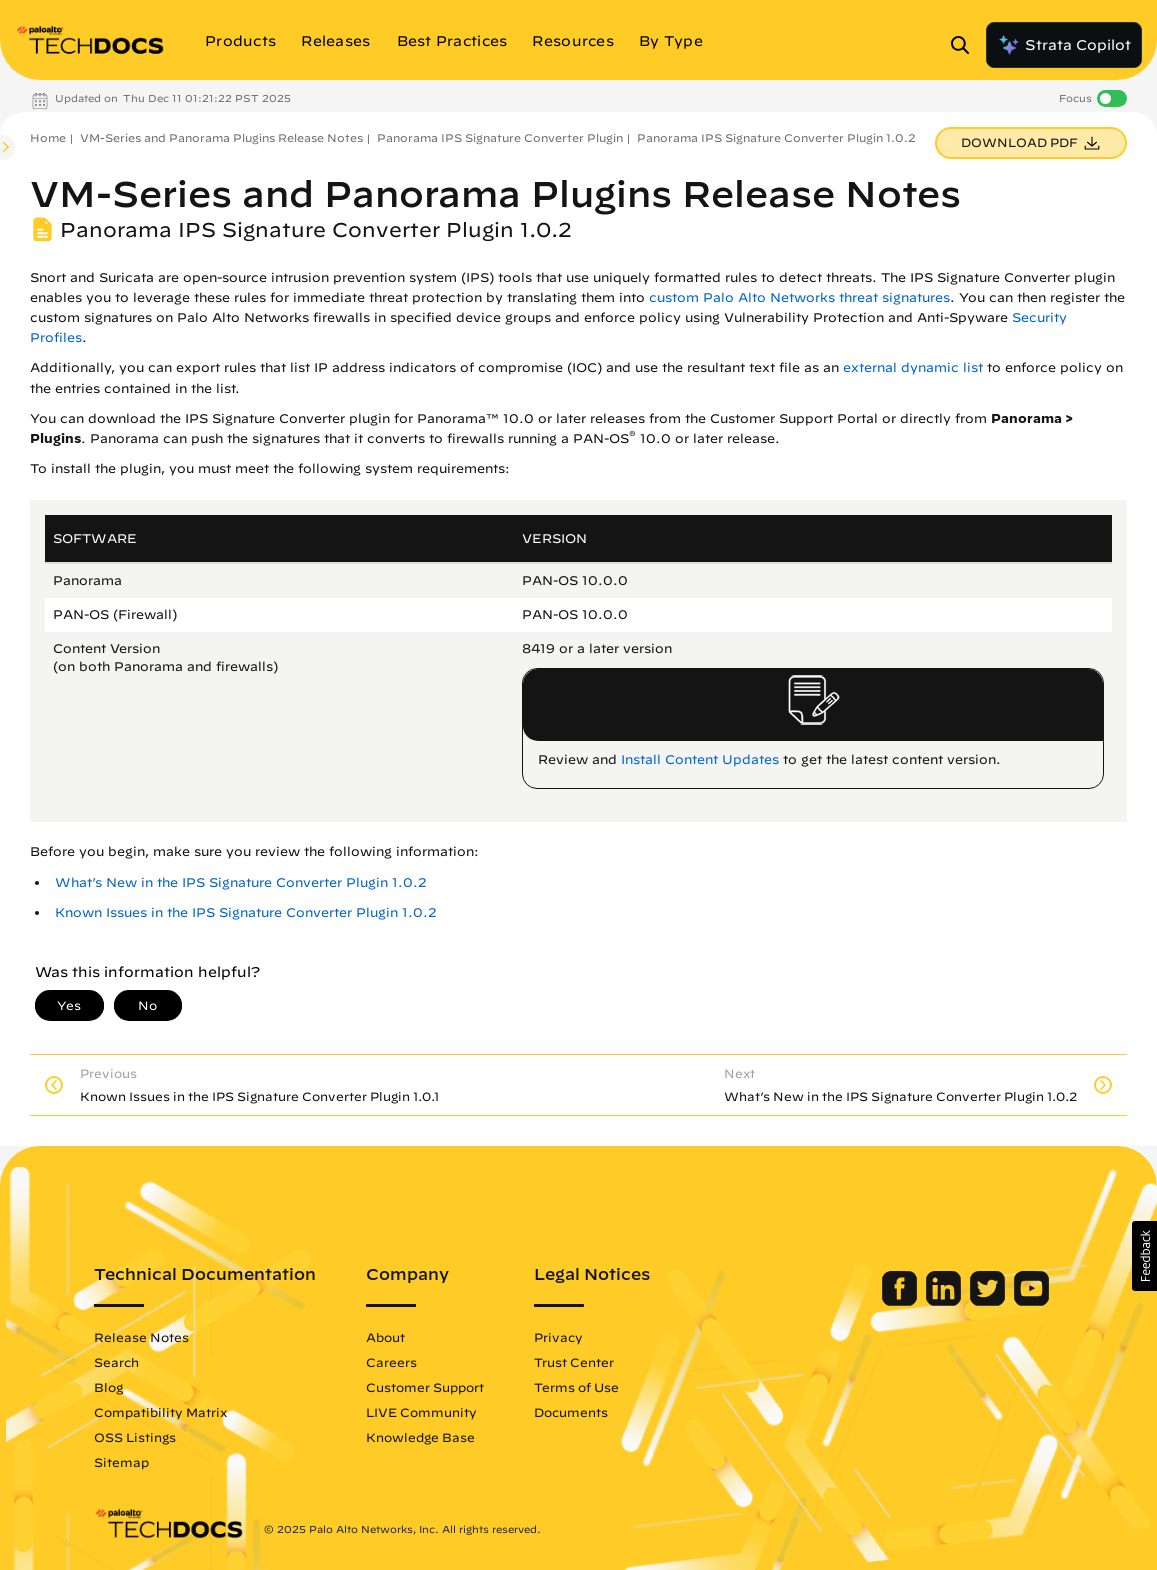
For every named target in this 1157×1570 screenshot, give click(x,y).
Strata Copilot (1064, 45)
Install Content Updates (700, 759)
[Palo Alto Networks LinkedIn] (945, 1301)
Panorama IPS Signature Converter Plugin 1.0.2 (776, 137)
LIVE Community (421, 1412)
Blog (108, 1387)
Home (48, 137)
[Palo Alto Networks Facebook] (901, 1301)
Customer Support (425, 1387)
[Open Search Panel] (966, 45)
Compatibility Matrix (160, 1412)
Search (116, 1362)
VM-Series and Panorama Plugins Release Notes (221, 137)
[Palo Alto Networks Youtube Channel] (1031, 1301)
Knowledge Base (420, 1437)
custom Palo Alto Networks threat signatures (799, 297)
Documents (571, 1412)
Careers (391, 1362)
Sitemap (121, 1462)
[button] (1144, 1256)
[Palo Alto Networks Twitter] (989, 1301)
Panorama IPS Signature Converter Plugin (500, 137)
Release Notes (141, 1337)
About (385, 1337)
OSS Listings (135, 1437)
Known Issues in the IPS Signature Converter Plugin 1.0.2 (246, 912)
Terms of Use (576, 1387)
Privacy (558, 1337)
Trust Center (574, 1362)
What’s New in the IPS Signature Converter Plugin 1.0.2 (241, 882)
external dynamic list (913, 367)
